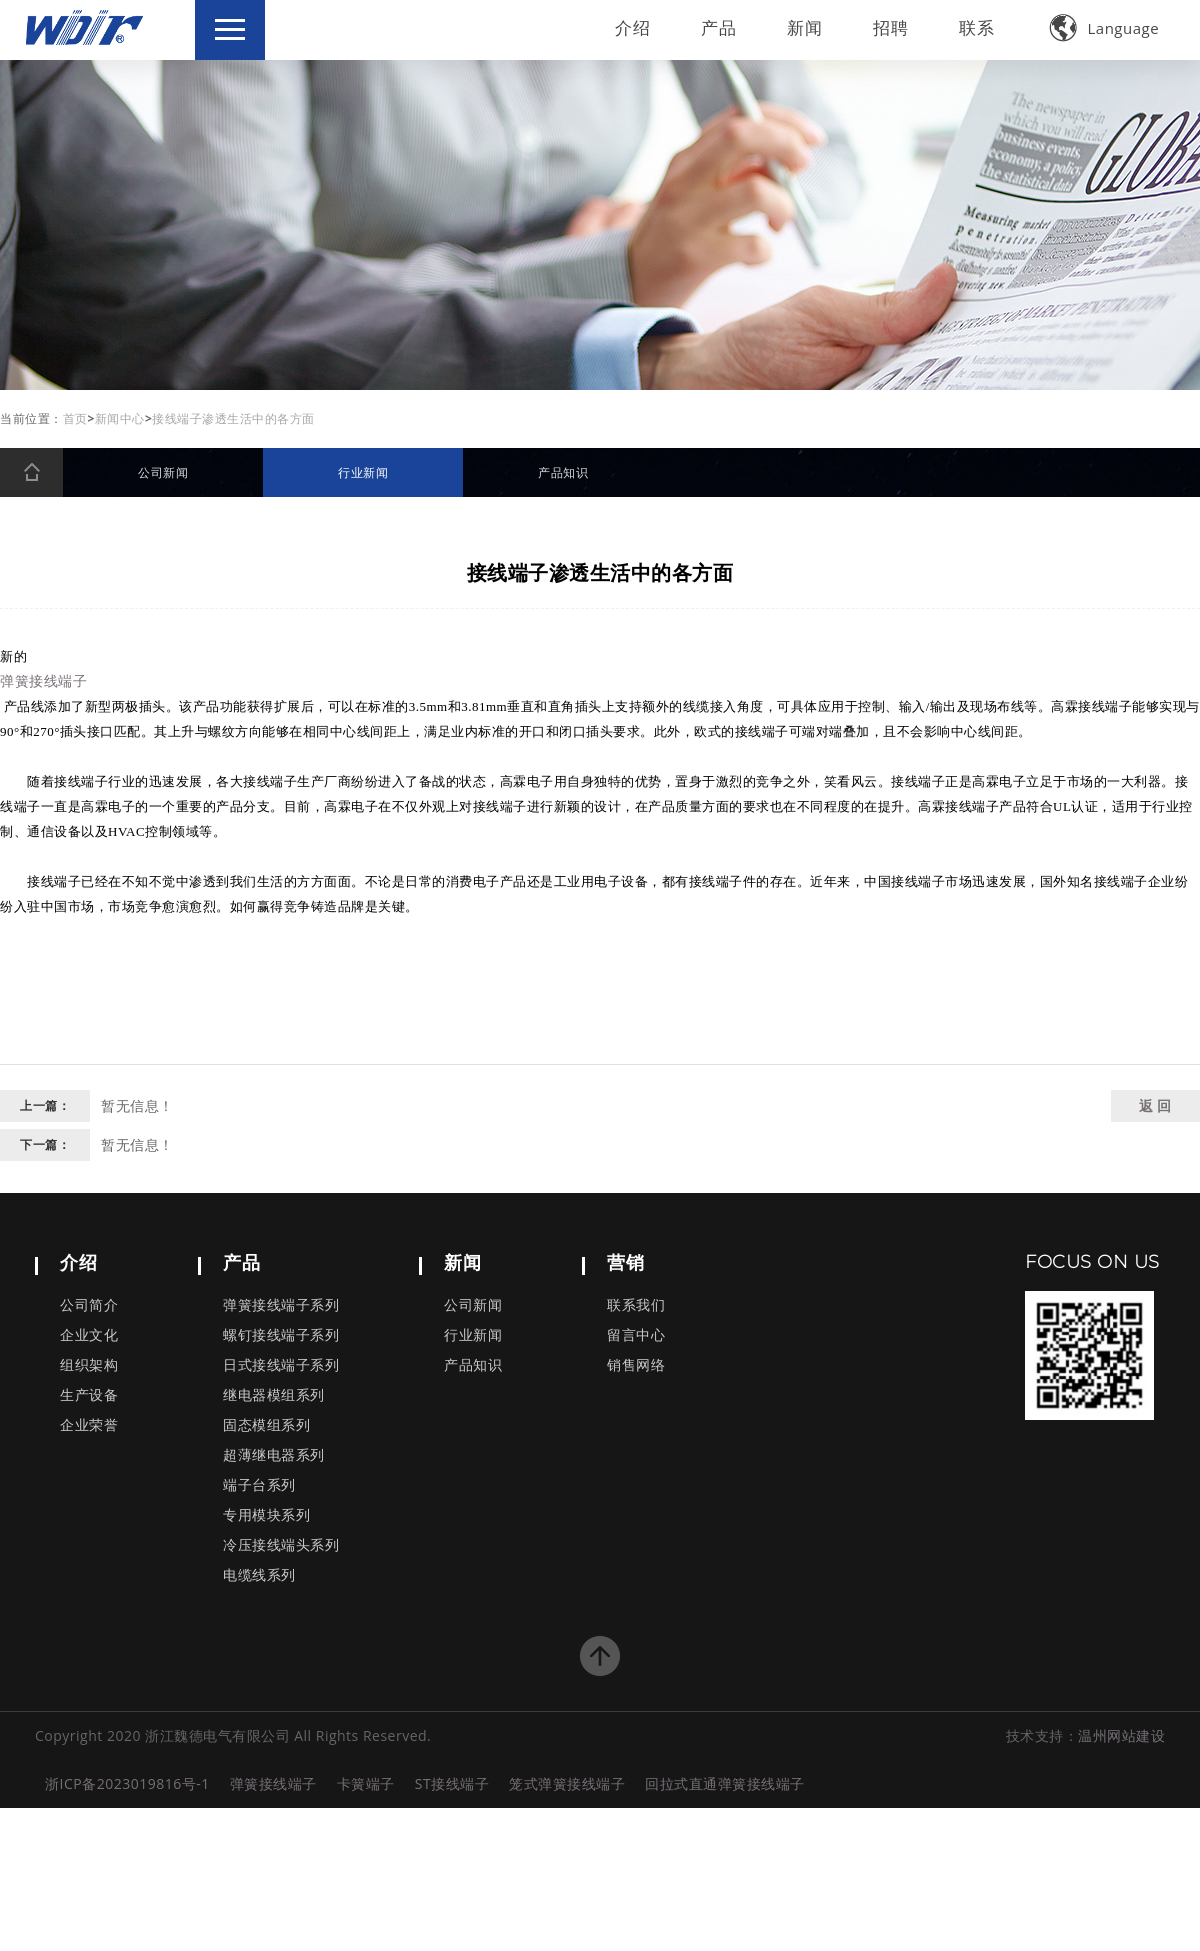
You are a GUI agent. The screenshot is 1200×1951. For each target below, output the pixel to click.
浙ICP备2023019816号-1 (127, 1783)
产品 (719, 27)
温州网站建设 (1121, 1735)
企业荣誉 (89, 1425)
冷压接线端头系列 (281, 1545)
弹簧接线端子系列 (281, 1305)
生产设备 (89, 1395)
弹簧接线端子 (43, 680)
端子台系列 (259, 1485)
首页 (75, 418)
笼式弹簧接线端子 (567, 1783)
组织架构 (89, 1365)
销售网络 (636, 1365)
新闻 (805, 27)
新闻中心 (120, 418)
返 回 (1155, 1105)
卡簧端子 (366, 1783)
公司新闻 (473, 1305)
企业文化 (89, 1335)
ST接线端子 (452, 1783)
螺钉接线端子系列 (281, 1335)
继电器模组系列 (274, 1395)
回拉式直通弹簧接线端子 (725, 1783)
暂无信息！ (137, 1105)
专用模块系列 (266, 1515)
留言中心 (636, 1335)
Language (1104, 28)
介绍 (633, 27)
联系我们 (636, 1305)
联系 (977, 27)
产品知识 (473, 1365)
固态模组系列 (266, 1425)
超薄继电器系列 (274, 1455)
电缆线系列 (259, 1575)
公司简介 (89, 1305)
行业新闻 (473, 1335)
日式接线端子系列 (281, 1365)
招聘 (891, 27)
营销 (625, 1262)
